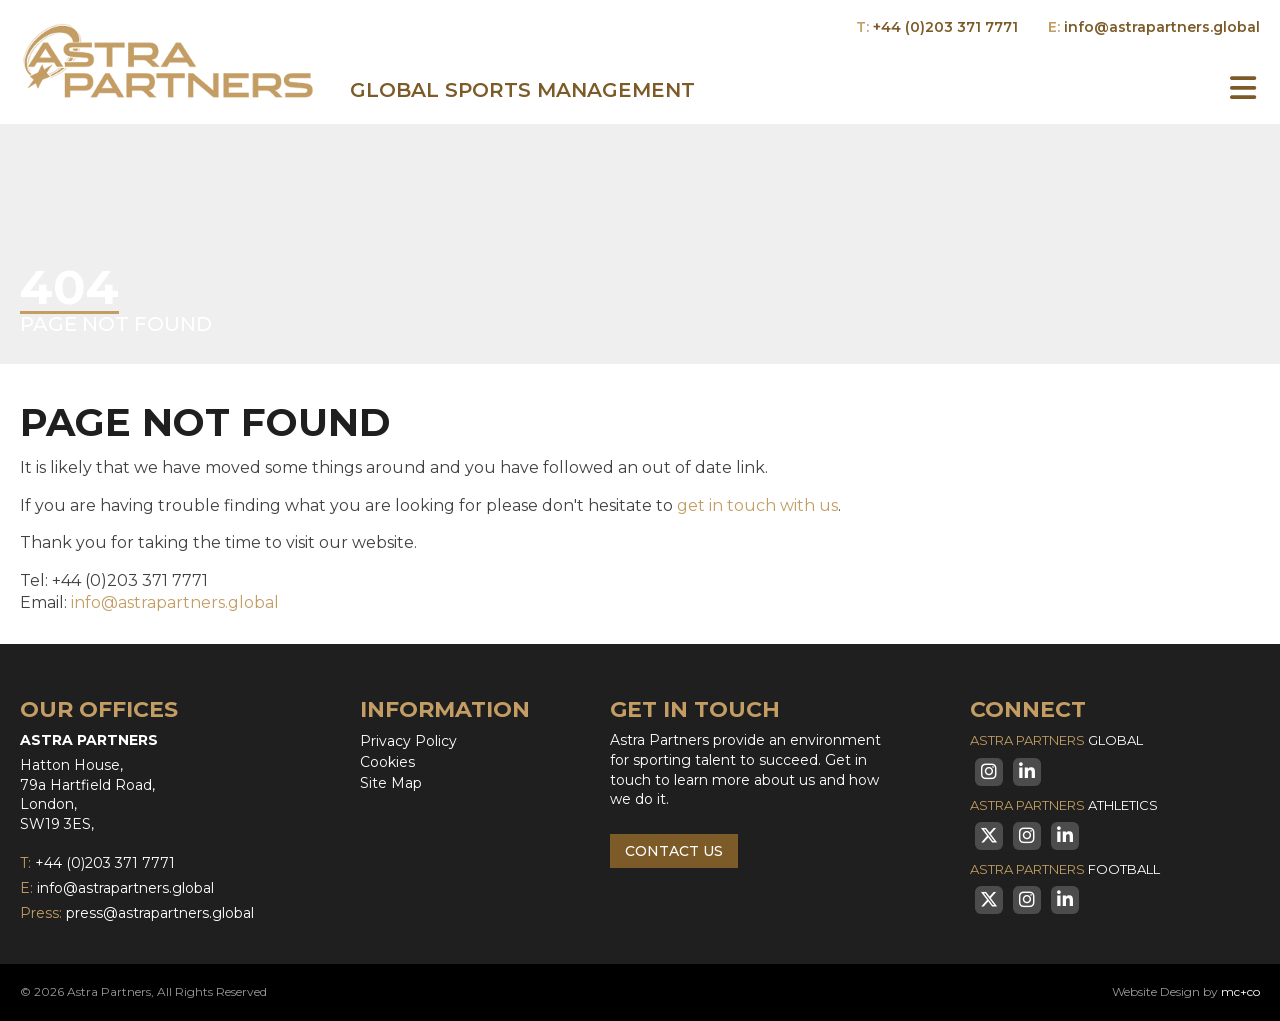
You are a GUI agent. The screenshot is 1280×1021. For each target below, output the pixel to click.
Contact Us (674, 851)
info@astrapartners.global (1162, 27)
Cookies (387, 762)
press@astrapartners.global (160, 913)
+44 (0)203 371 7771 (945, 27)
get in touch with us (757, 505)
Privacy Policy (408, 741)
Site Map (391, 783)
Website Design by (1186, 991)
